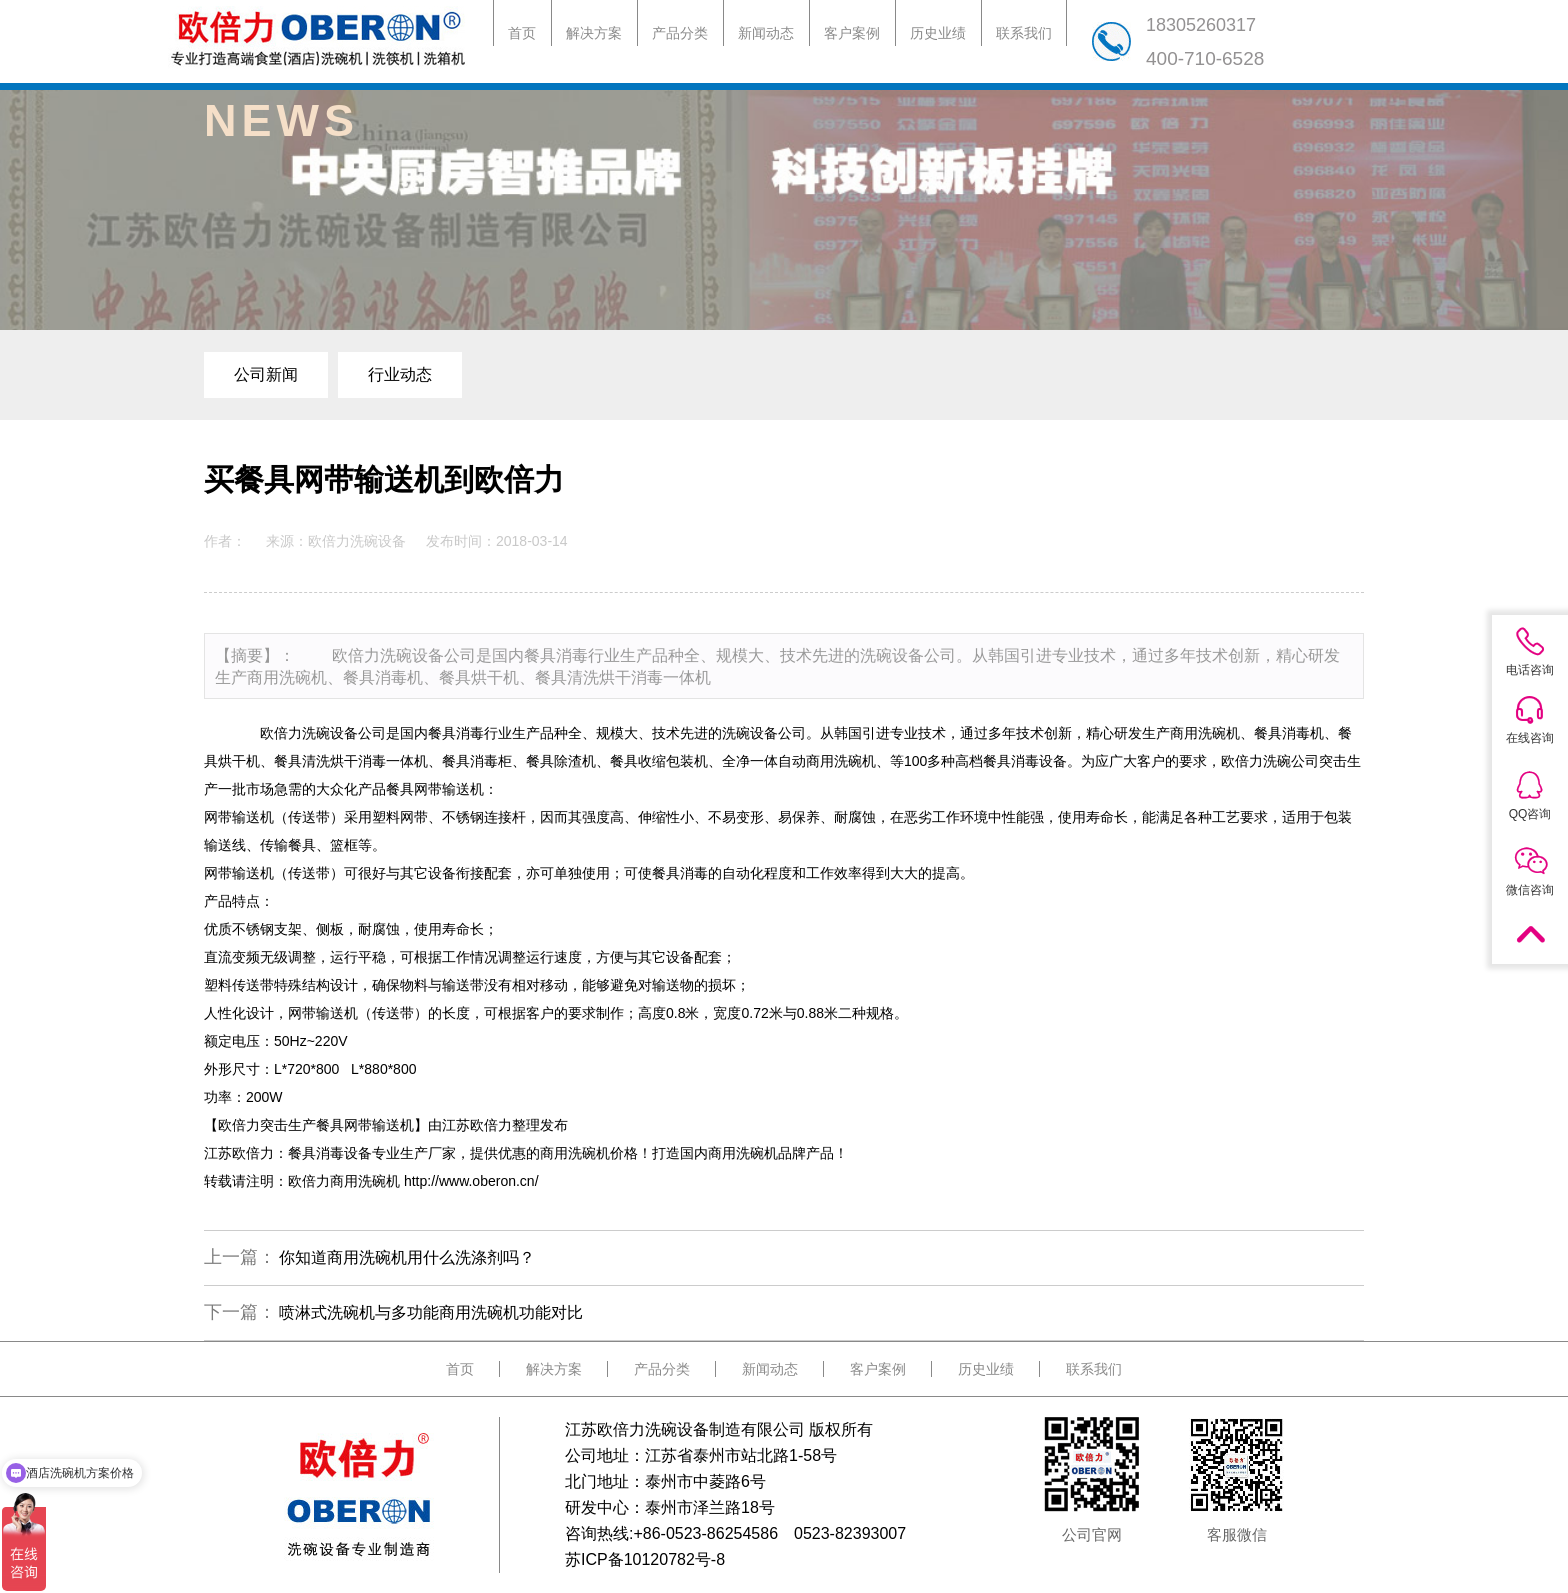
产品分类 (680, 33)
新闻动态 (766, 33)
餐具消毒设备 (1025, 761)
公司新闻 (266, 374)
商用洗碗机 (841, 761)
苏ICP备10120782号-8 (645, 1559)
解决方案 (594, 33)
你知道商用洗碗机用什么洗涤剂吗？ (407, 1257)
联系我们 (1024, 33)
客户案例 (852, 33)
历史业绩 (938, 33)
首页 (522, 33)
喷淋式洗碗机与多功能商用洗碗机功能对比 (431, 1312)
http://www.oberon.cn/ (471, 1181)
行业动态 (400, 374)
